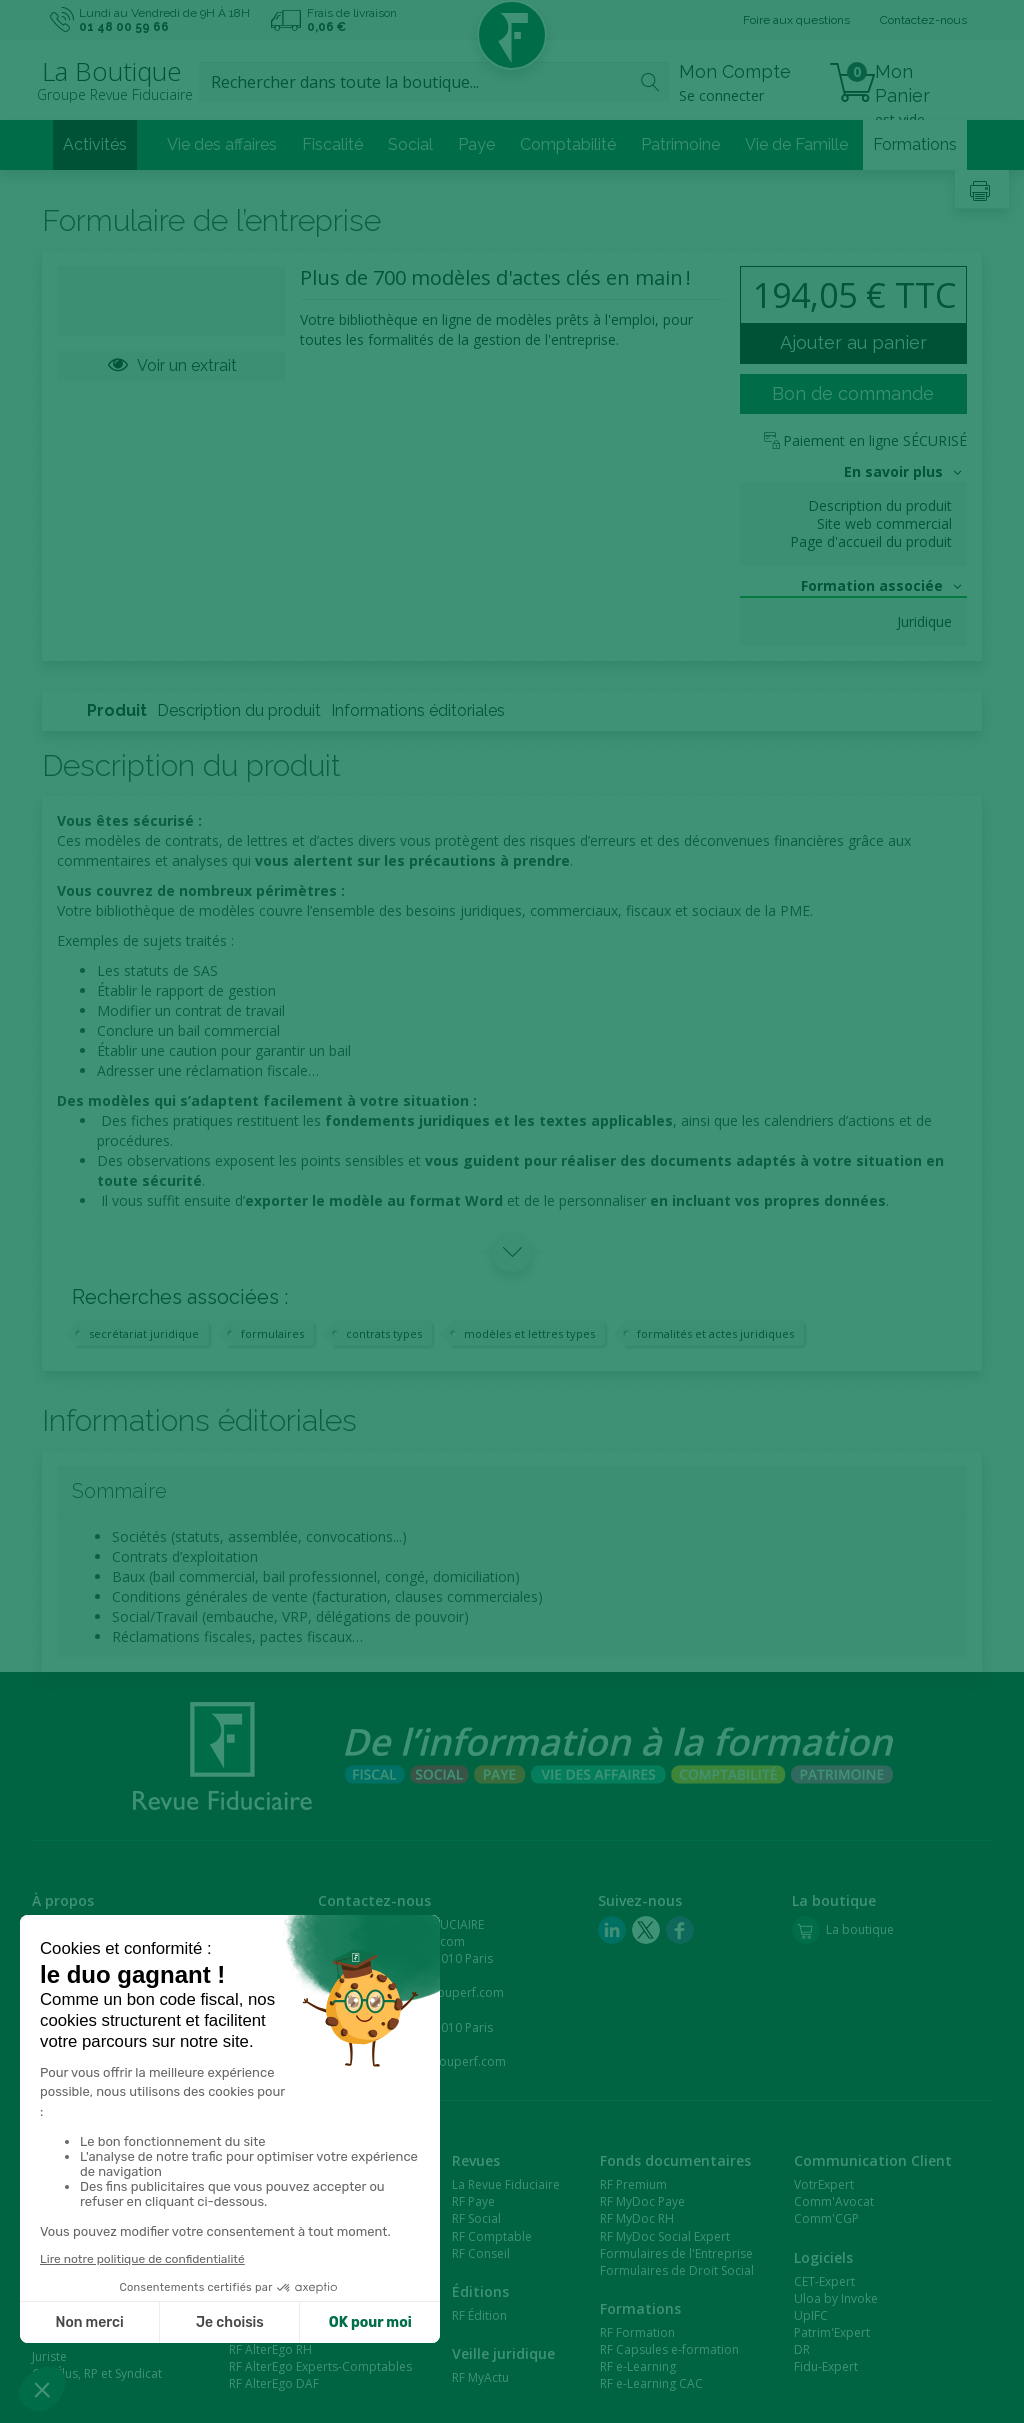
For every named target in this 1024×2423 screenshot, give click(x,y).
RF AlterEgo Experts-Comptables (320, 2366)
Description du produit (880, 506)
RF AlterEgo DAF (274, 2383)
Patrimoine (680, 144)
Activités (95, 144)
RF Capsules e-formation (669, 2349)
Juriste (49, 2356)
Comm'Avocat (834, 2201)
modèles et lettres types (529, 1333)
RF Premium (633, 2184)
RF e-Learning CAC (651, 2383)
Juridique (924, 622)
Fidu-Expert (826, 2366)
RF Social (476, 2218)
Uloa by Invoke (836, 2298)
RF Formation (637, 2332)
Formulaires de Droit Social (677, 2270)
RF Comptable (492, 2236)
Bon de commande (853, 393)
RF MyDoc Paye (642, 2201)
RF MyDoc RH (637, 2218)
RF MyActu (480, 2377)
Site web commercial (884, 524)
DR (802, 2349)
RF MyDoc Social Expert (665, 2236)
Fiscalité (332, 144)
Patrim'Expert (832, 2332)
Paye (476, 144)
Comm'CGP (826, 2218)
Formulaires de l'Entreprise (676, 2253)
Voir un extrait (170, 365)
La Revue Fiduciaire (506, 2184)
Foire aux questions (796, 20)
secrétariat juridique (144, 1333)
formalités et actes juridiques (715, 1333)
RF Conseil (481, 2253)
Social (410, 144)
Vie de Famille (796, 144)
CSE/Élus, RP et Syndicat (97, 2373)
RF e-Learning (638, 2366)
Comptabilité (568, 144)
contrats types (384, 1333)
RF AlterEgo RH (270, 2349)
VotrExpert (824, 2184)
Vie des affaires (222, 144)
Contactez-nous (923, 20)
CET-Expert (824, 2281)
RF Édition (479, 2315)
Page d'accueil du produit (871, 542)
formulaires (272, 1333)
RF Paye (473, 2201)
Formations (915, 144)
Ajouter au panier (853, 342)
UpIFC (811, 2315)
